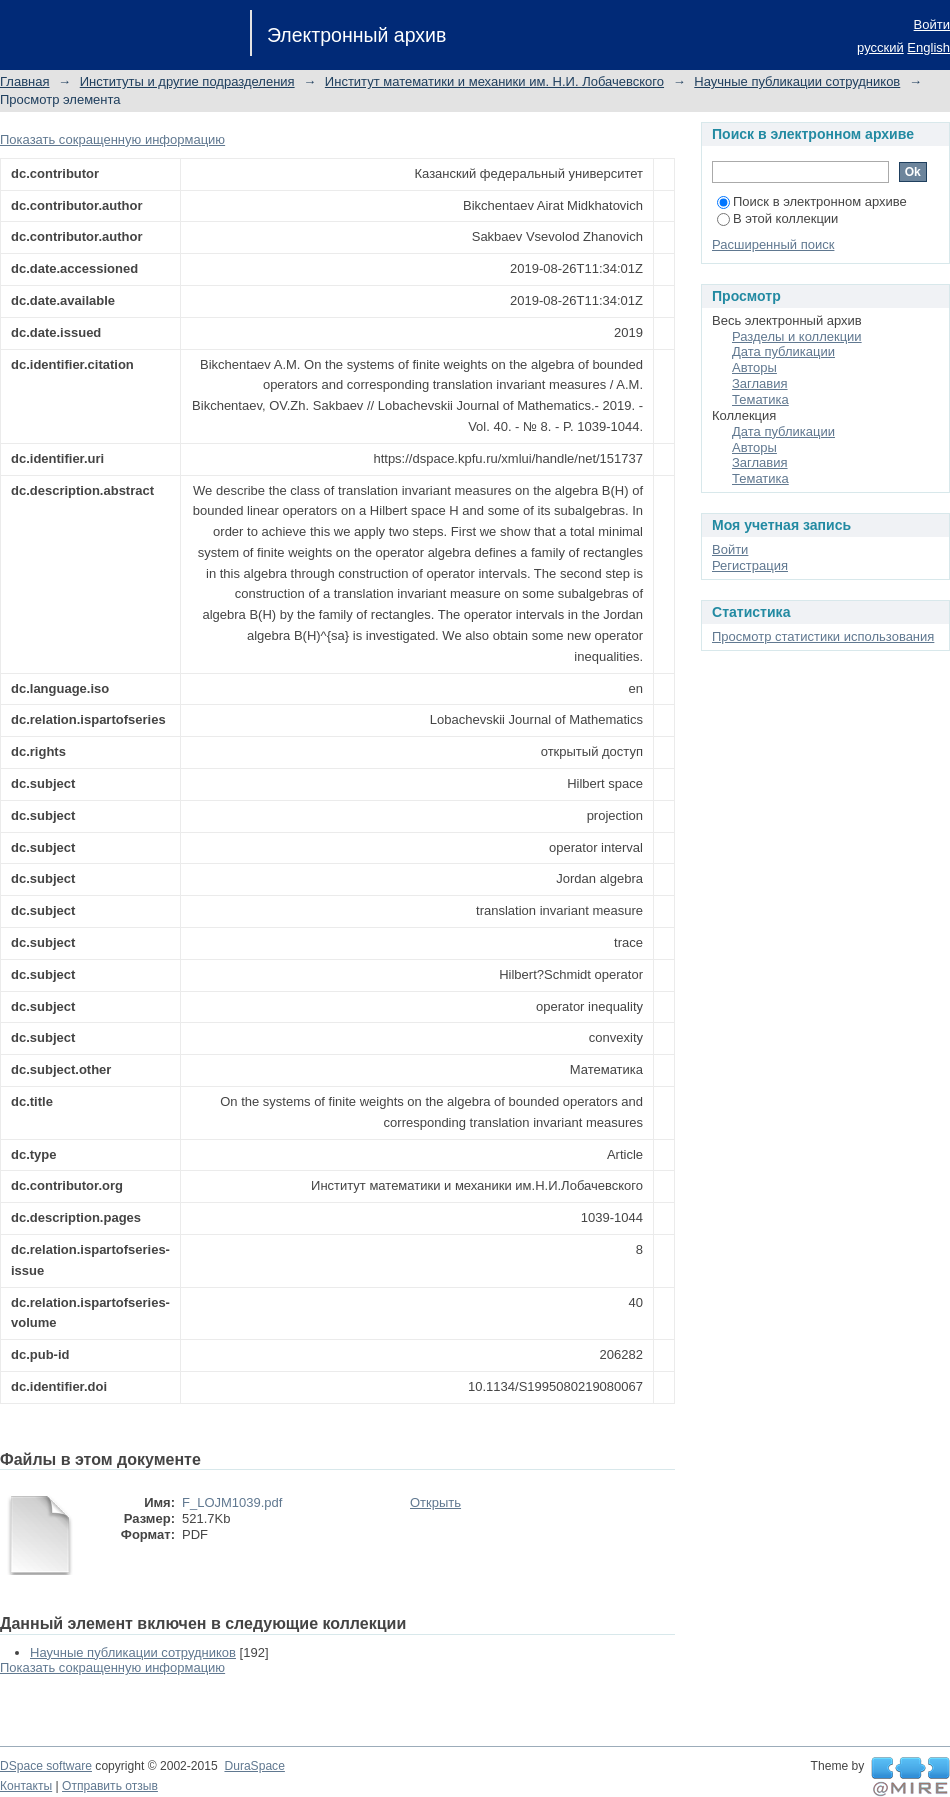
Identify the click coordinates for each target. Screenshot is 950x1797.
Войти (932, 24)
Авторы (754, 367)
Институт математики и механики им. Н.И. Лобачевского (494, 81)
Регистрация (750, 565)
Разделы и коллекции (797, 336)
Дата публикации (783, 351)
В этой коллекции (777, 218)
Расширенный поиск (773, 244)
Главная (24, 81)
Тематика (760, 399)
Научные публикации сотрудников (797, 81)
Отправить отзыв (110, 1786)
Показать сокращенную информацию (112, 139)
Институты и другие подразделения (187, 81)
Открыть (435, 1502)
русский (880, 47)
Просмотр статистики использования (823, 636)
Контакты (26, 1786)
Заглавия (760, 383)
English (928, 47)
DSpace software (46, 1766)
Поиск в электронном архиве (812, 201)
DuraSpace (254, 1766)
